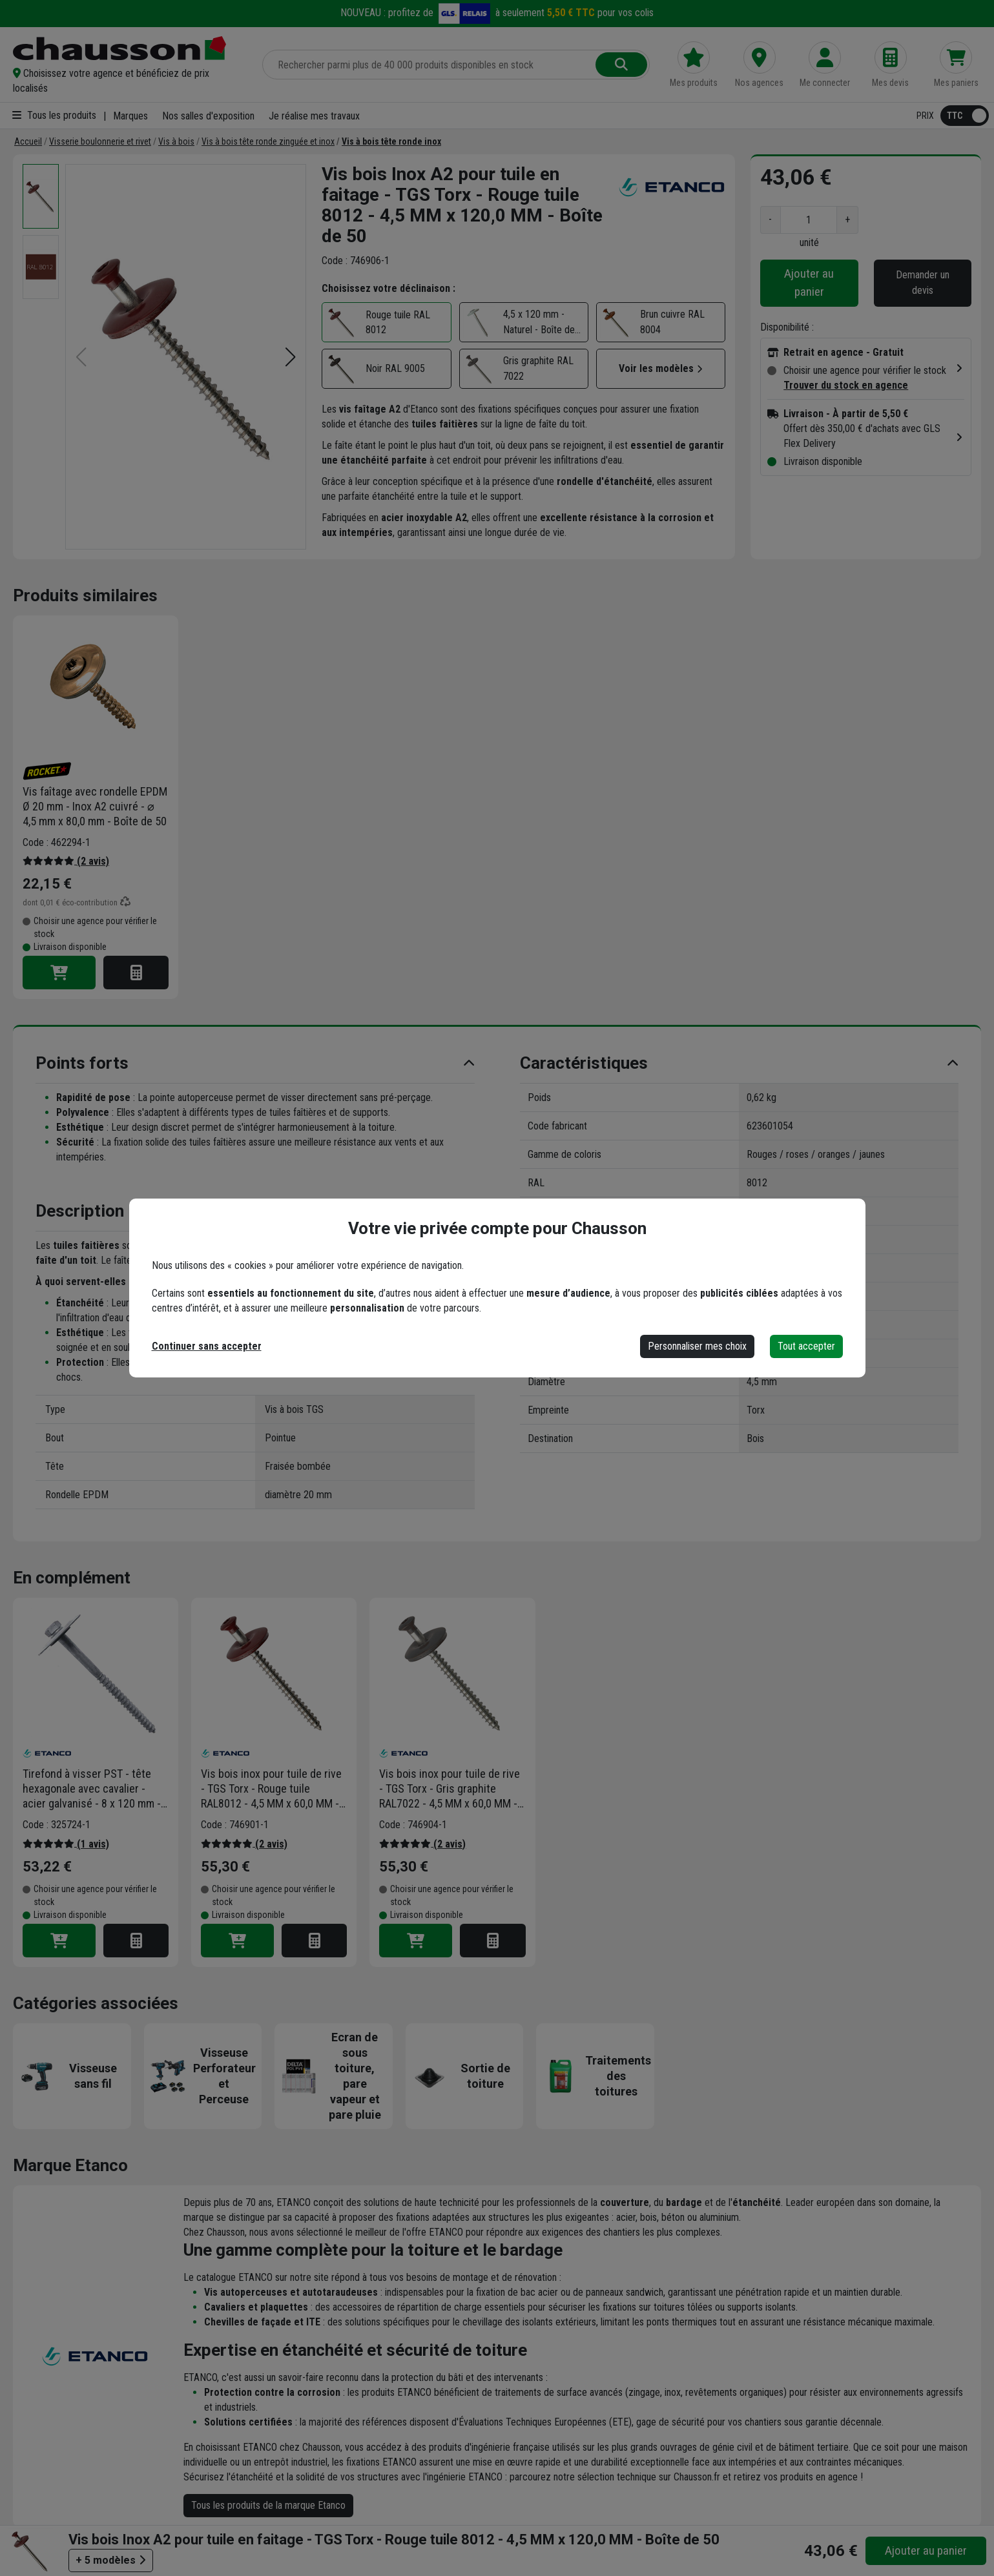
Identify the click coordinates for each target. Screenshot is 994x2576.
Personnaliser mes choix (697, 1346)
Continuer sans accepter (207, 1346)
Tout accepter (806, 1346)
